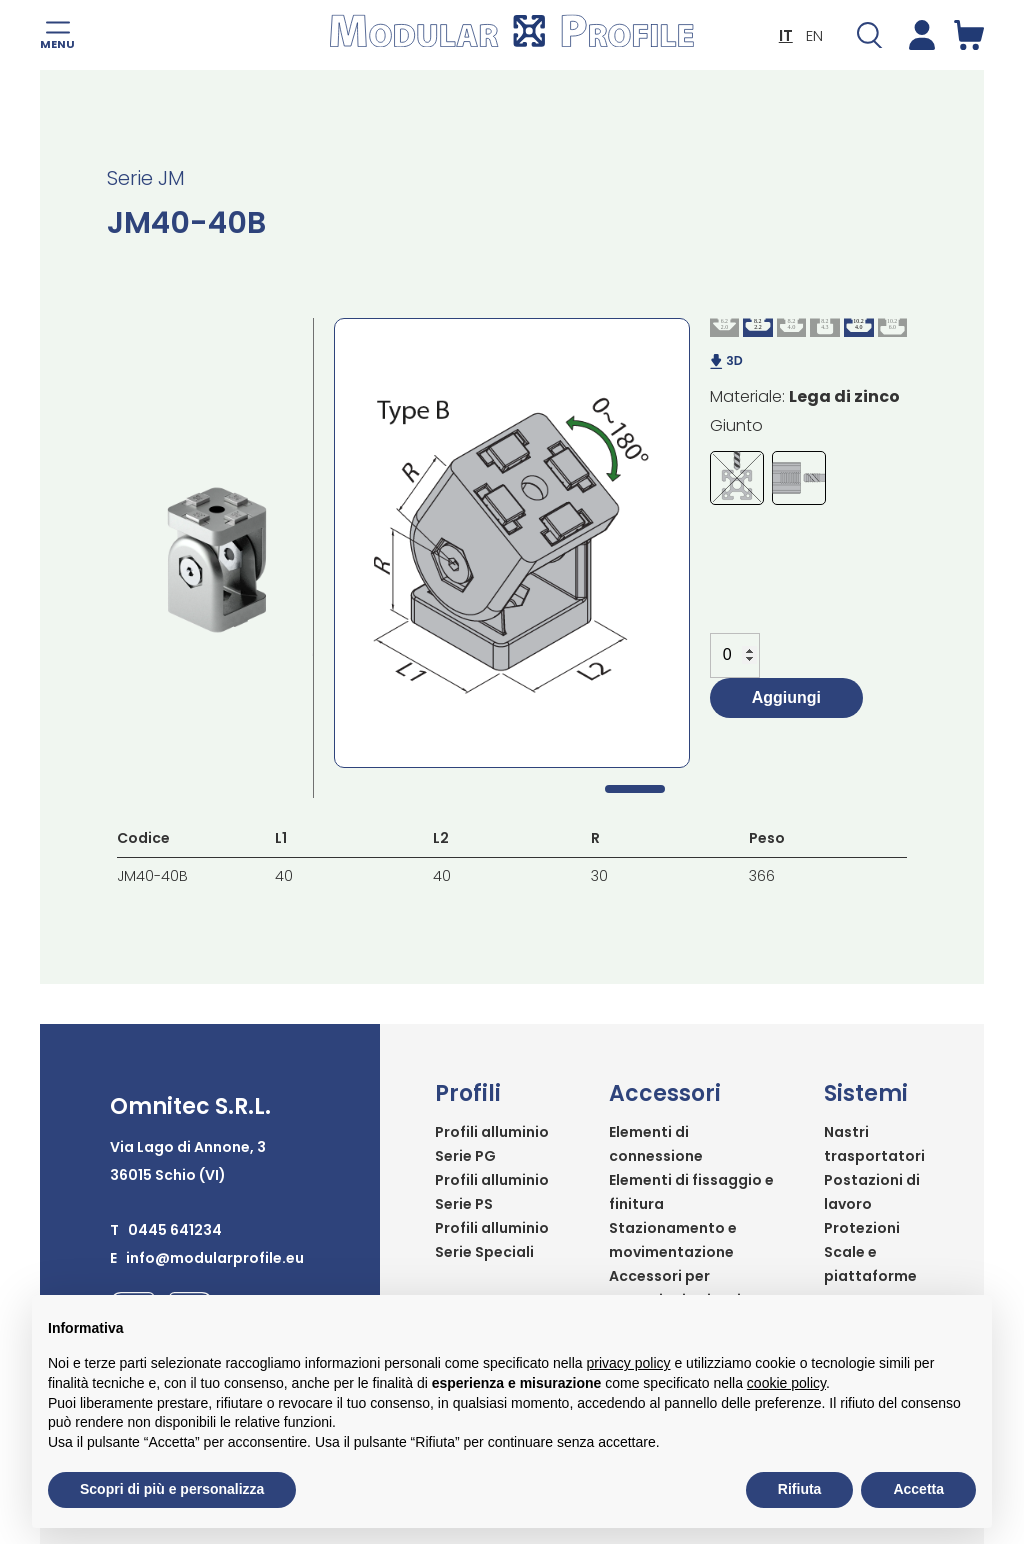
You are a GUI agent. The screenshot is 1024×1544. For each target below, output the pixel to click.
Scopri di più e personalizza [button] (172, 1489)
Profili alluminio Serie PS (492, 1192)
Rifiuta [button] (800, 1489)
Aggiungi (786, 697)
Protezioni (862, 1228)
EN (814, 35)
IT (786, 35)
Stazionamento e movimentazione (673, 1240)
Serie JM (146, 178)
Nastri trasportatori (874, 1144)
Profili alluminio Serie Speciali (492, 1240)
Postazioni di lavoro (872, 1192)
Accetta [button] (918, 1489)
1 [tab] (635, 789)
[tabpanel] (512, 543)
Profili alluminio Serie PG (492, 1144)
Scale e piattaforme (870, 1264)
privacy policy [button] (629, 1363)
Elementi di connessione (656, 1144)
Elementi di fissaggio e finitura (691, 1192)
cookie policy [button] (786, 1383)
